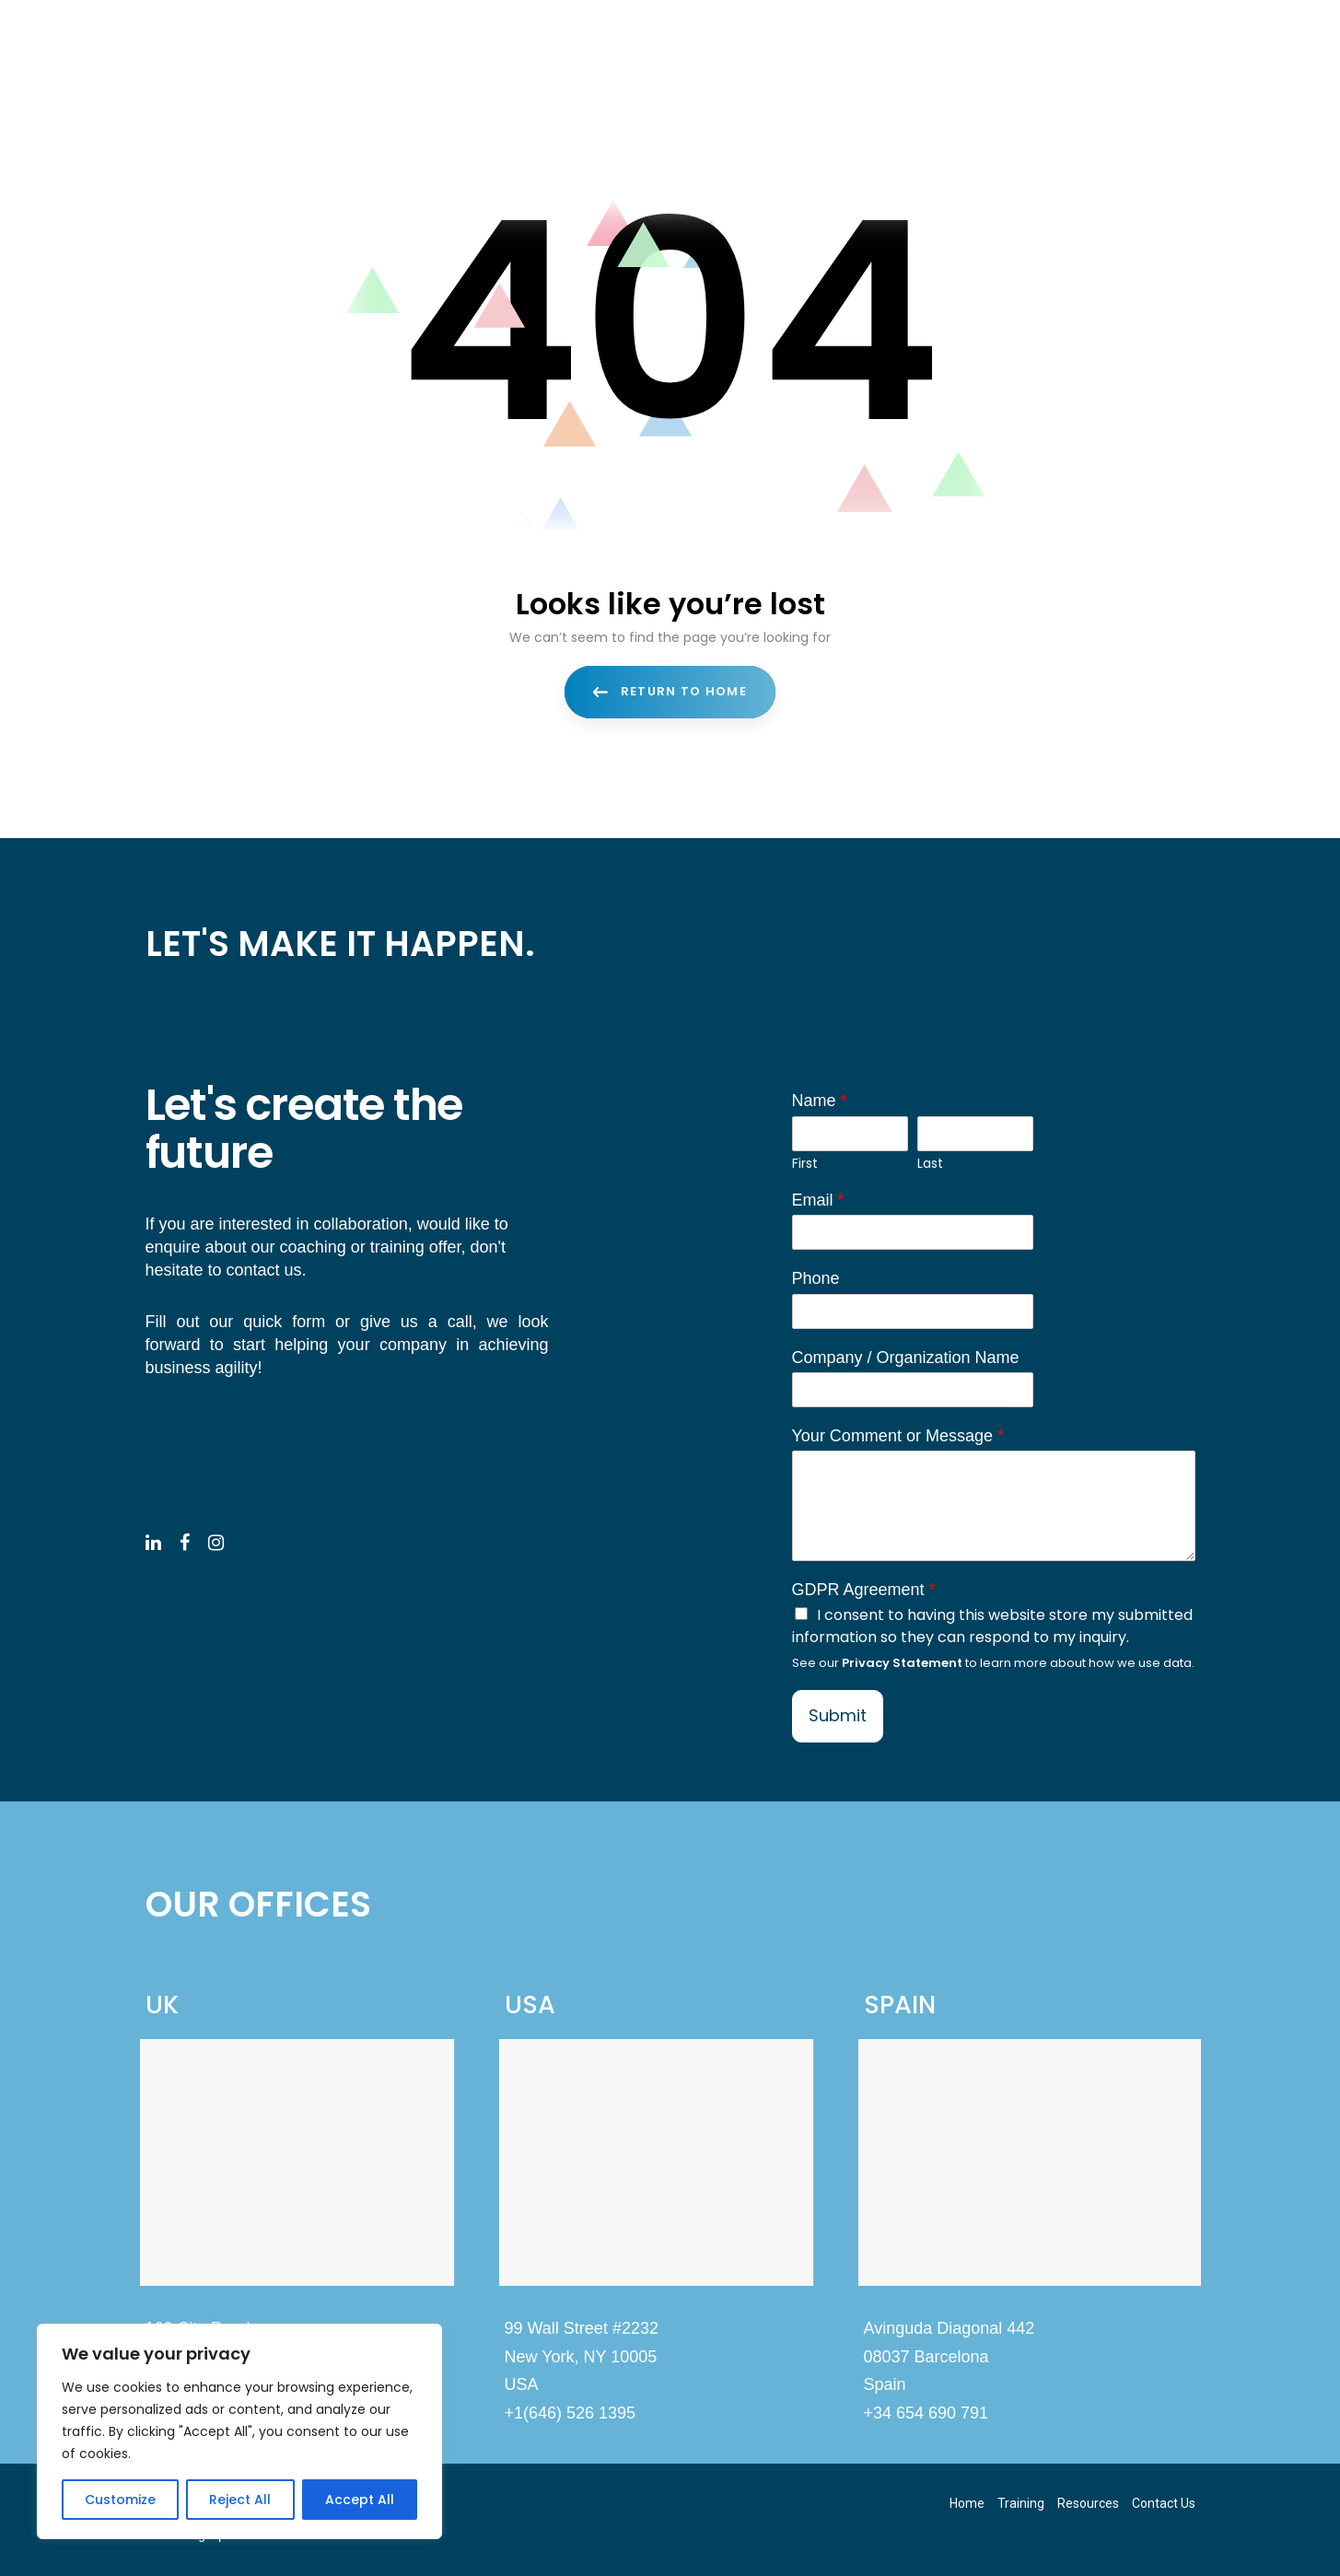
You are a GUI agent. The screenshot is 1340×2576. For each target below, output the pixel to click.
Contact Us (1163, 2503)
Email (818, 1200)
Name (819, 1100)
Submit (838, 1715)
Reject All (240, 2499)
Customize (120, 2499)
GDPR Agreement (864, 1589)
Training (1020, 2503)
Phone (816, 1278)
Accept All (359, 2499)
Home (967, 2503)
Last (930, 1163)
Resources (1088, 2503)
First (805, 1163)
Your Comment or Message (898, 1436)
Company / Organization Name (906, 1357)
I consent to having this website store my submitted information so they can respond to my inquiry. (992, 1626)
